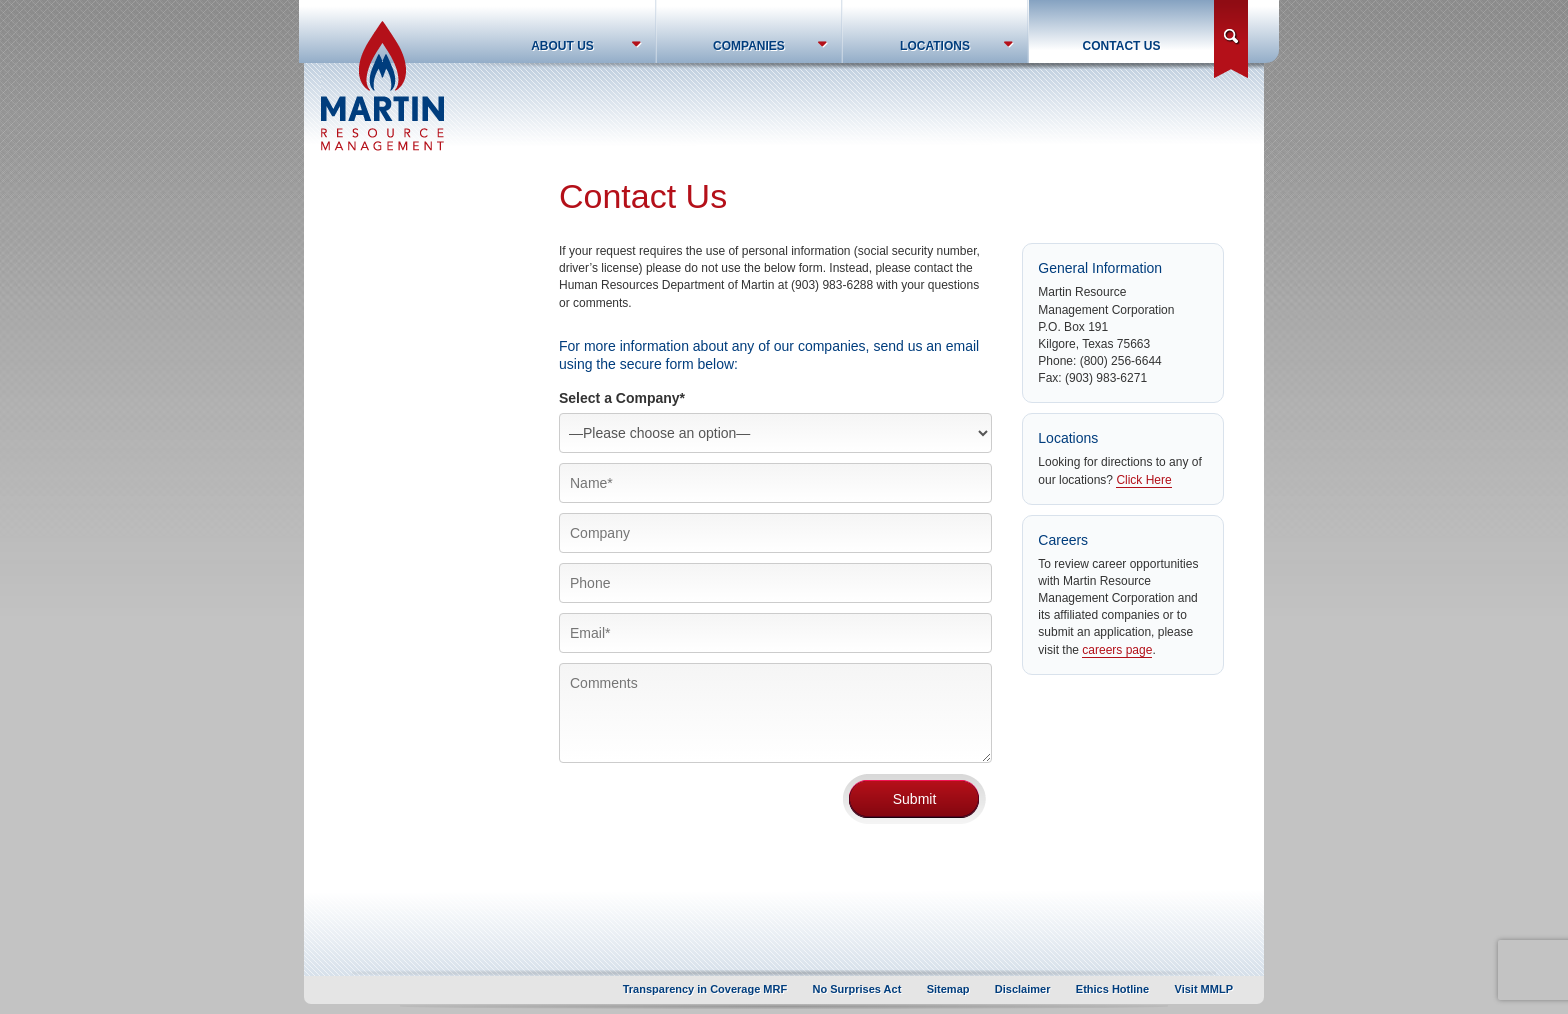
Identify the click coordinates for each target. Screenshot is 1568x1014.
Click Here (1143, 480)
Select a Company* (622, 398)
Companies (749, 46)
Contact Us (1122, 46)
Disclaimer (1023, 989)
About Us (562, 46)
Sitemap (948, 989)
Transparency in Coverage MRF (705, 989)
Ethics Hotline (1112, 989)
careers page (1117, 650)
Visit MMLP (1204, 989)
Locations (935, 46)
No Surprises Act (857, 989)
